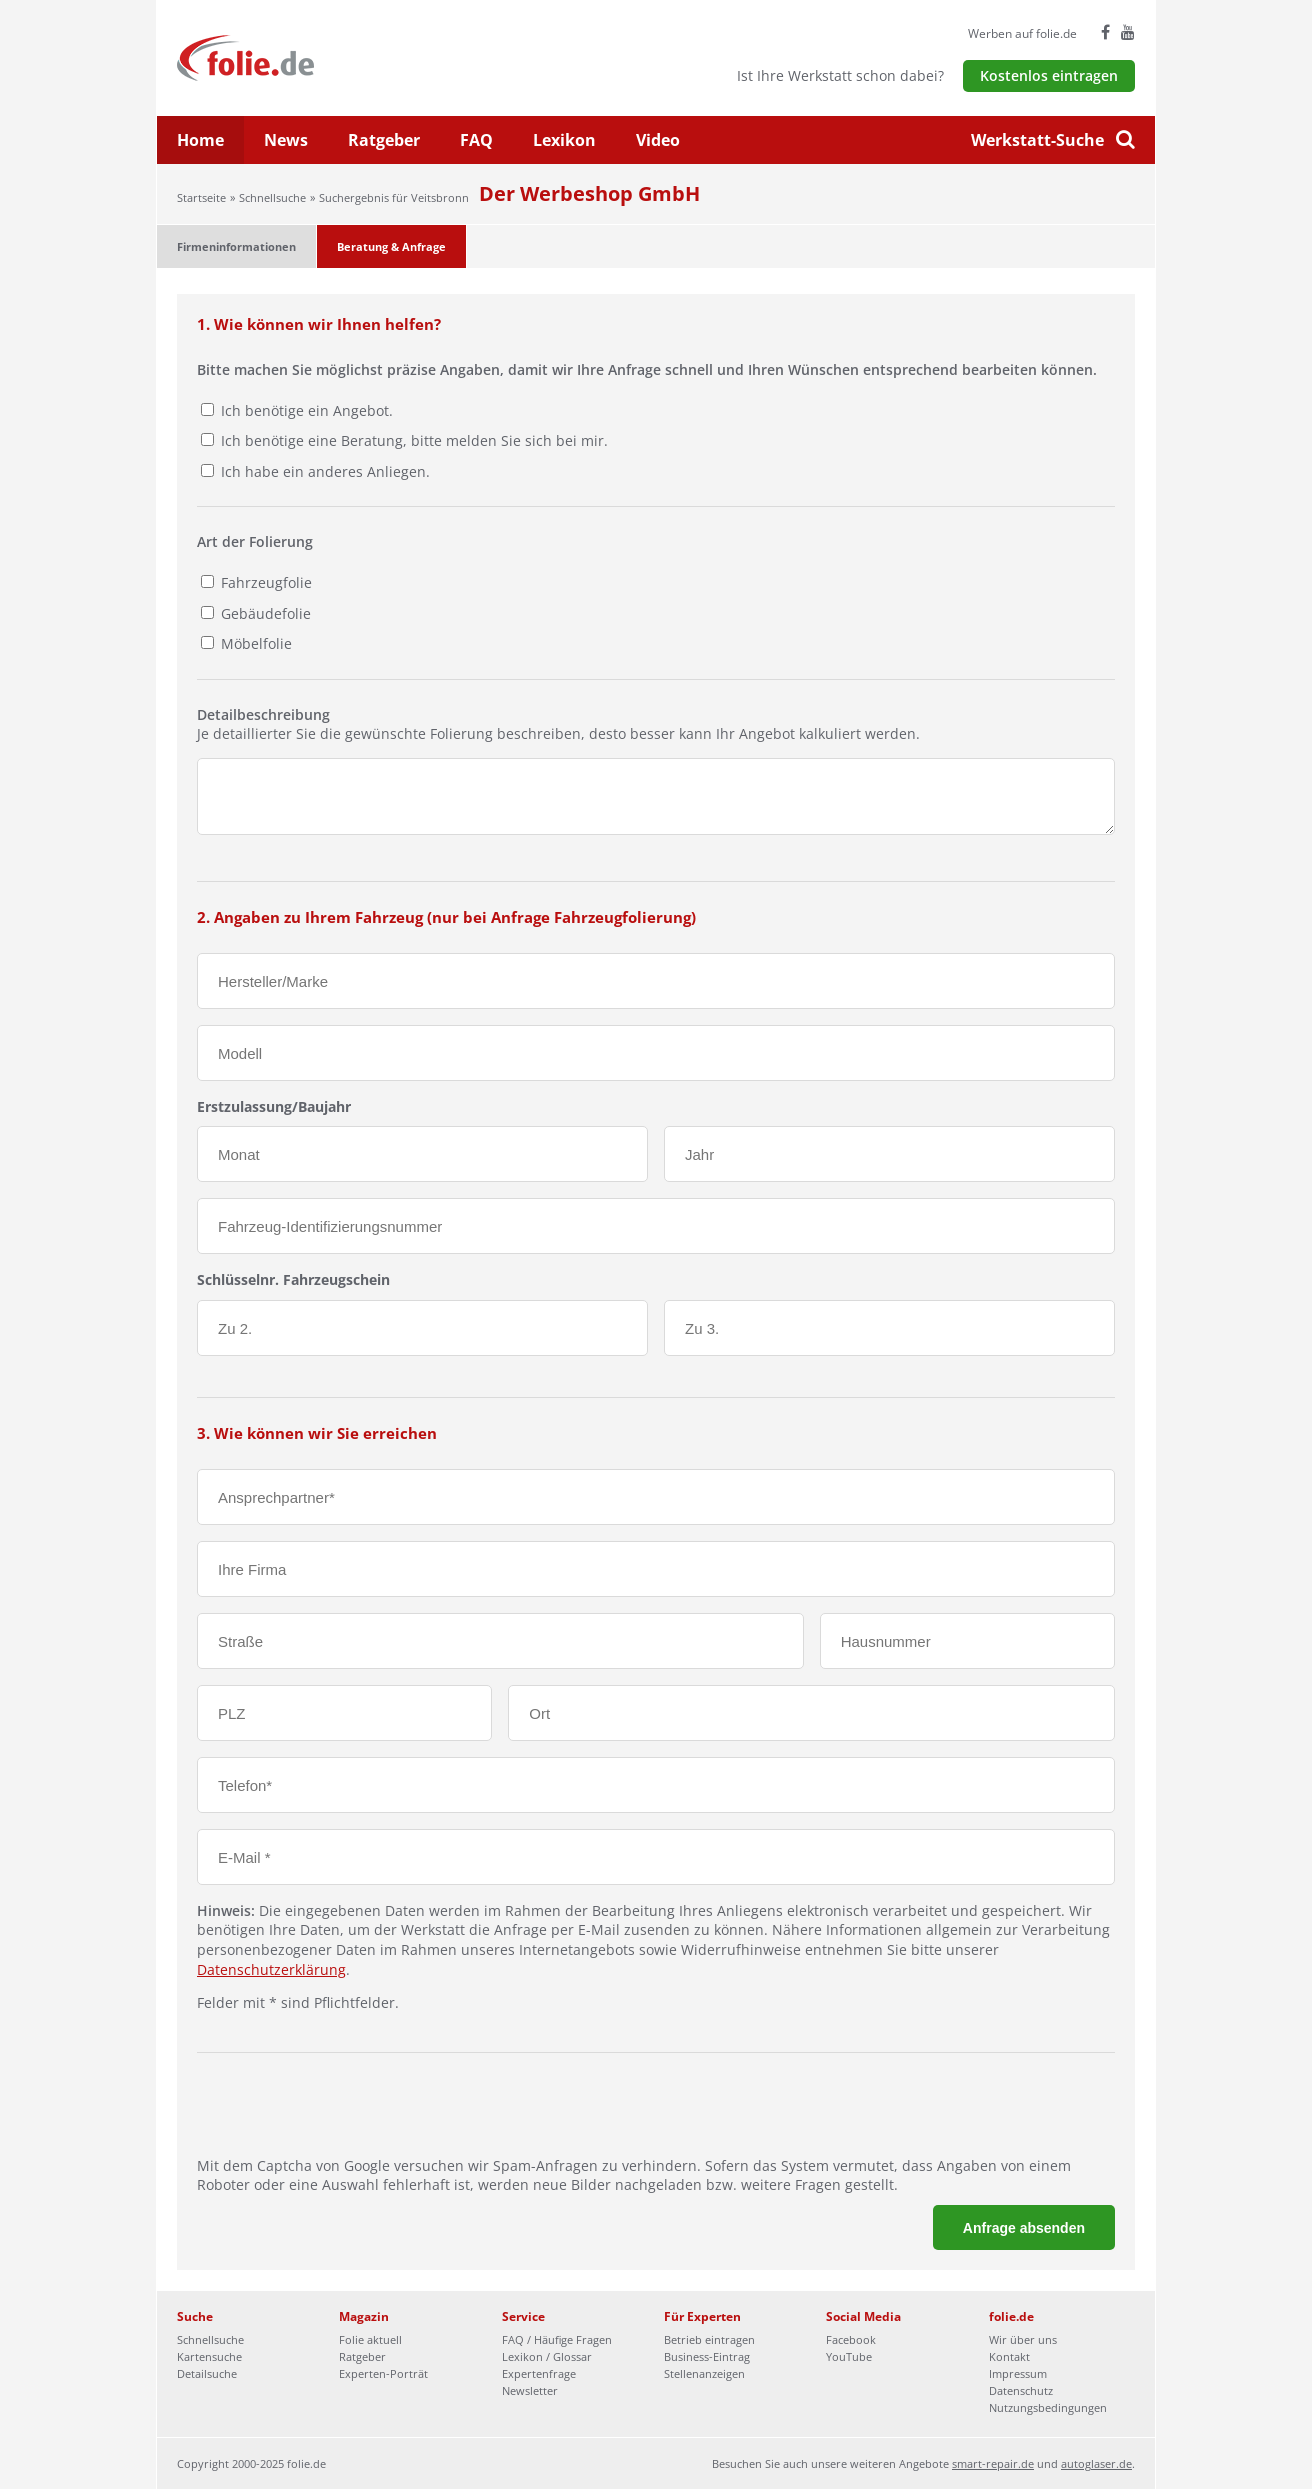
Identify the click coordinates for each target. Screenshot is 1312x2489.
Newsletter (530, 2390)
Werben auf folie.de (1022, 33)
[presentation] (349, 2117)
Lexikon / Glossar (547, 2356)
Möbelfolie (254, 643)
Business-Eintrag (707, 2356)
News (286, 140)
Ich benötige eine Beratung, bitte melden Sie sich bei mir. (414, 440)
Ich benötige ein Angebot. (307, 410)
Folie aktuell (370, 2339)
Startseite (201, 197)
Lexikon (564, 140)
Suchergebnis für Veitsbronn (394, 197)
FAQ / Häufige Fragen (557, 2339)
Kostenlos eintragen (1049, 75)
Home (200, 140)
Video (658, 140)
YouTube (849, 2356)
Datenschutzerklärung (271, 1969)
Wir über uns (1023, 2339)
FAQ (476, 140)
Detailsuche (207, 2373)
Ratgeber (384, 140)
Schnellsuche (272, 197)
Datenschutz (1021, 2390)
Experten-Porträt (383, 2373)
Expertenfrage (539, 2373)
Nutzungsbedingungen (1048, 2407)
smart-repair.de (993, 2463)
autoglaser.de (1096, 2463)
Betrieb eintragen (709, 2339)
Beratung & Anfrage (391, 246)
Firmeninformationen (236, 246)
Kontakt (1009, 2356)
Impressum (1018, 2373)
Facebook (851, 2339)
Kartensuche (209, 2356)
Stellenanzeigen (704, 2373)
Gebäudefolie (264, 613)
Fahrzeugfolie (264, 582)
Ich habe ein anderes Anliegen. (325, 471)
